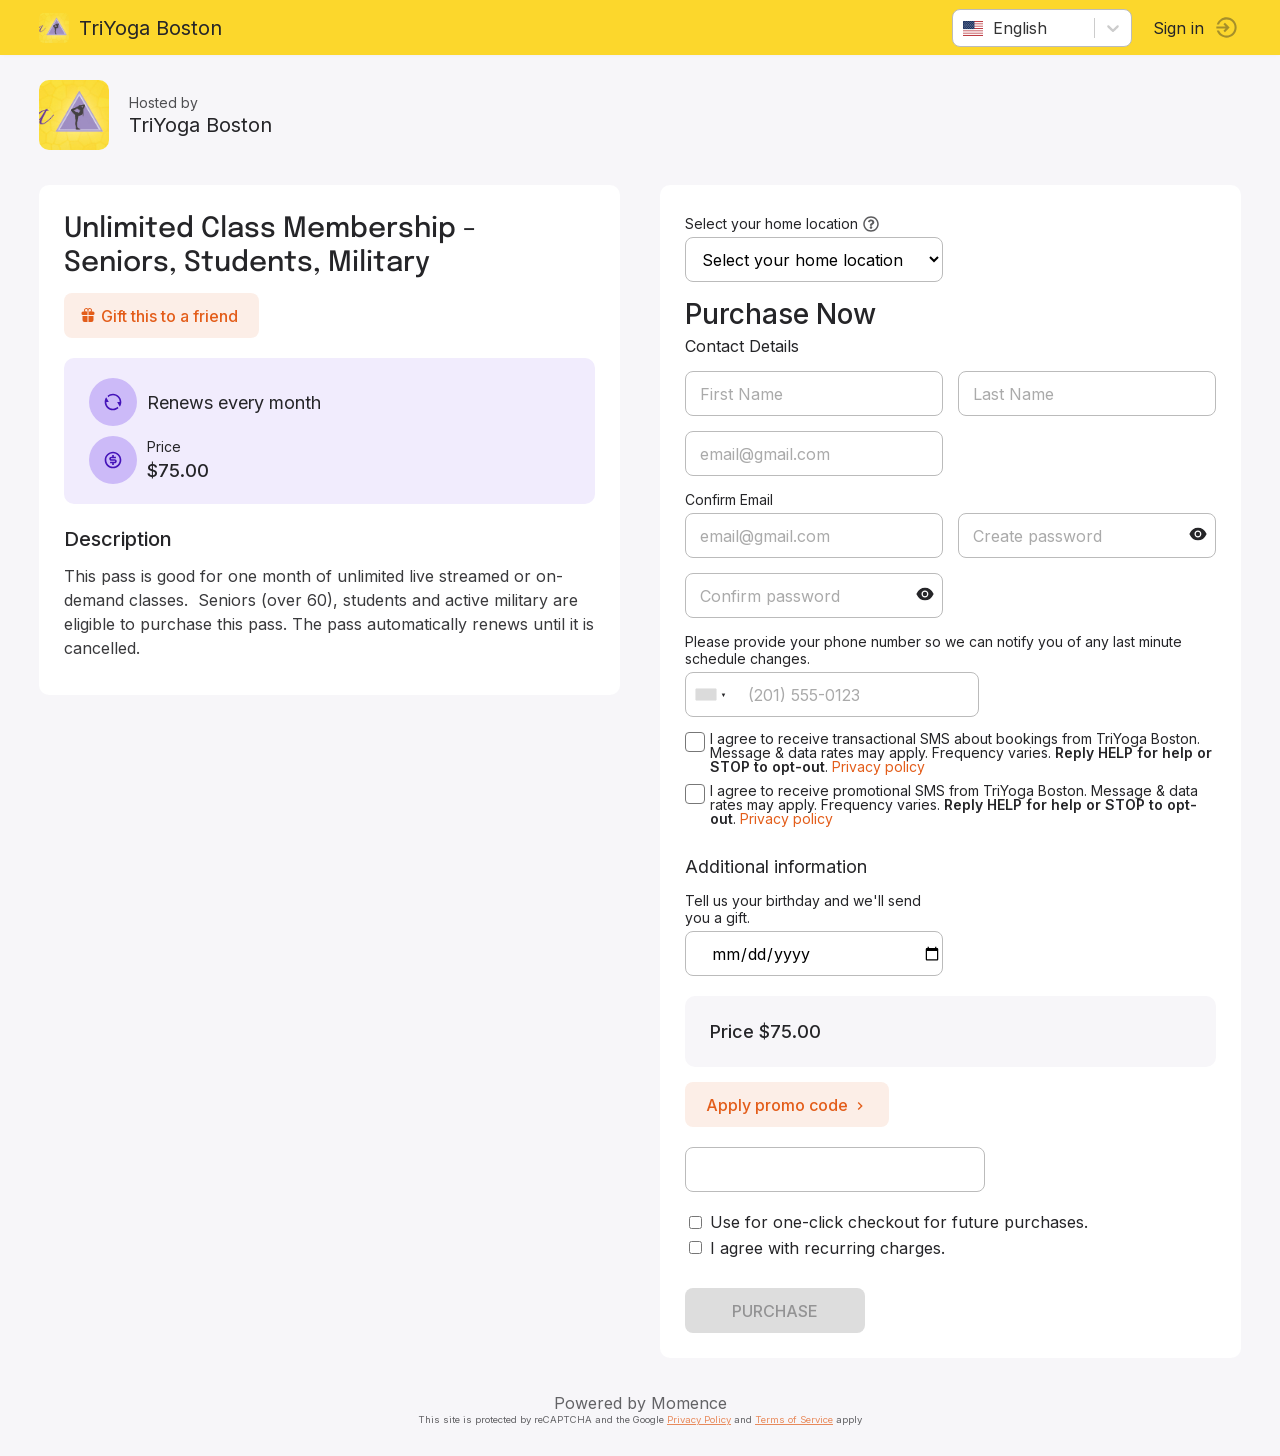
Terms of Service (794, 1419)
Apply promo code (787, 1105)
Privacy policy (878, 766)
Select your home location (771, 223)
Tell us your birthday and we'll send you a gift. (803, 909)
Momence (689, 1403)
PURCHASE (775, 1311)
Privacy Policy (699, 1419)
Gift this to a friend (160, 316)
